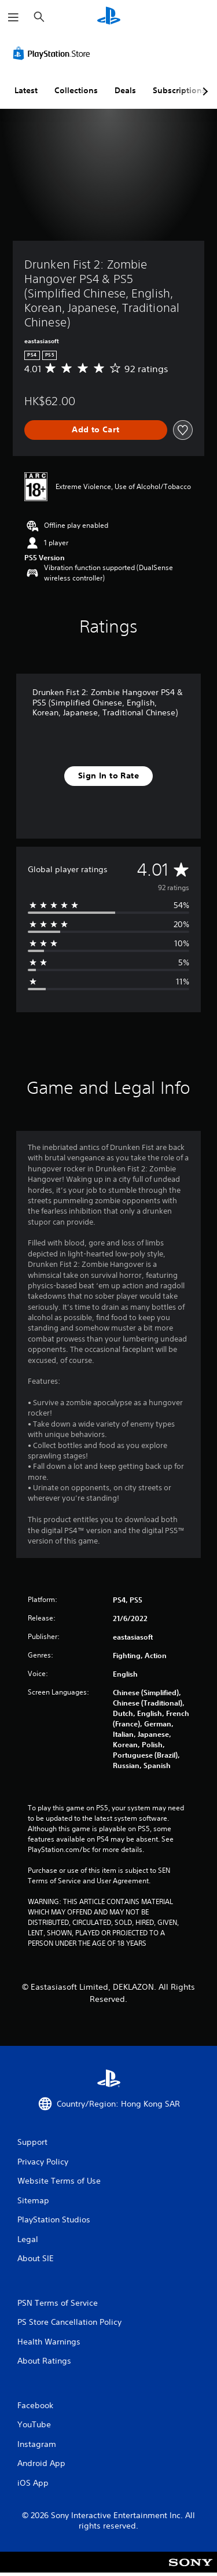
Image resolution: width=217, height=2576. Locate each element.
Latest (26, 90)
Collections (76, 90)
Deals (125, 90)
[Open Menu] (13, 17)
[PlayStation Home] (108, 17)
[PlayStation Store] (53, 53)
